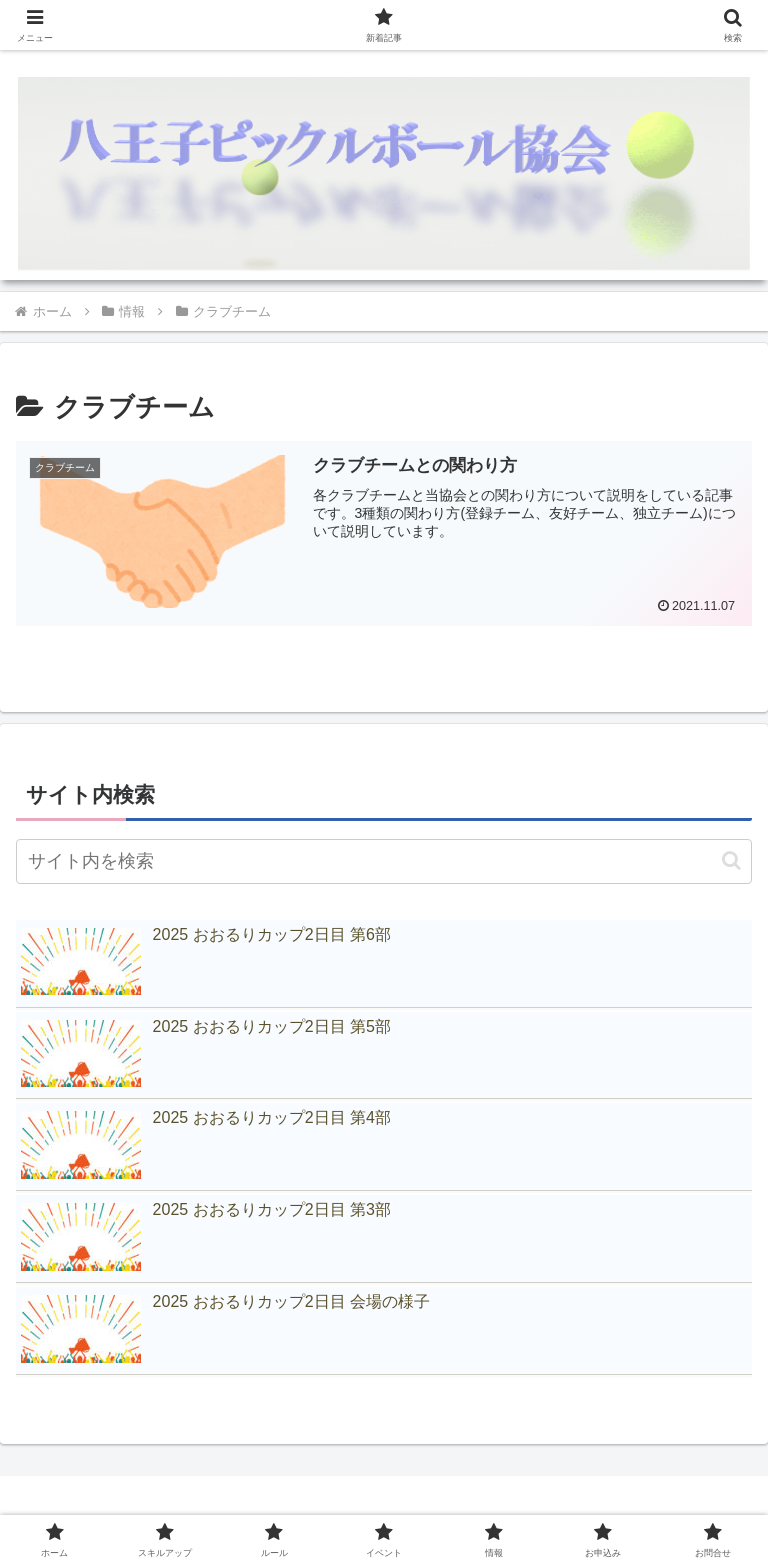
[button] (731, 860)
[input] (384, 861)
